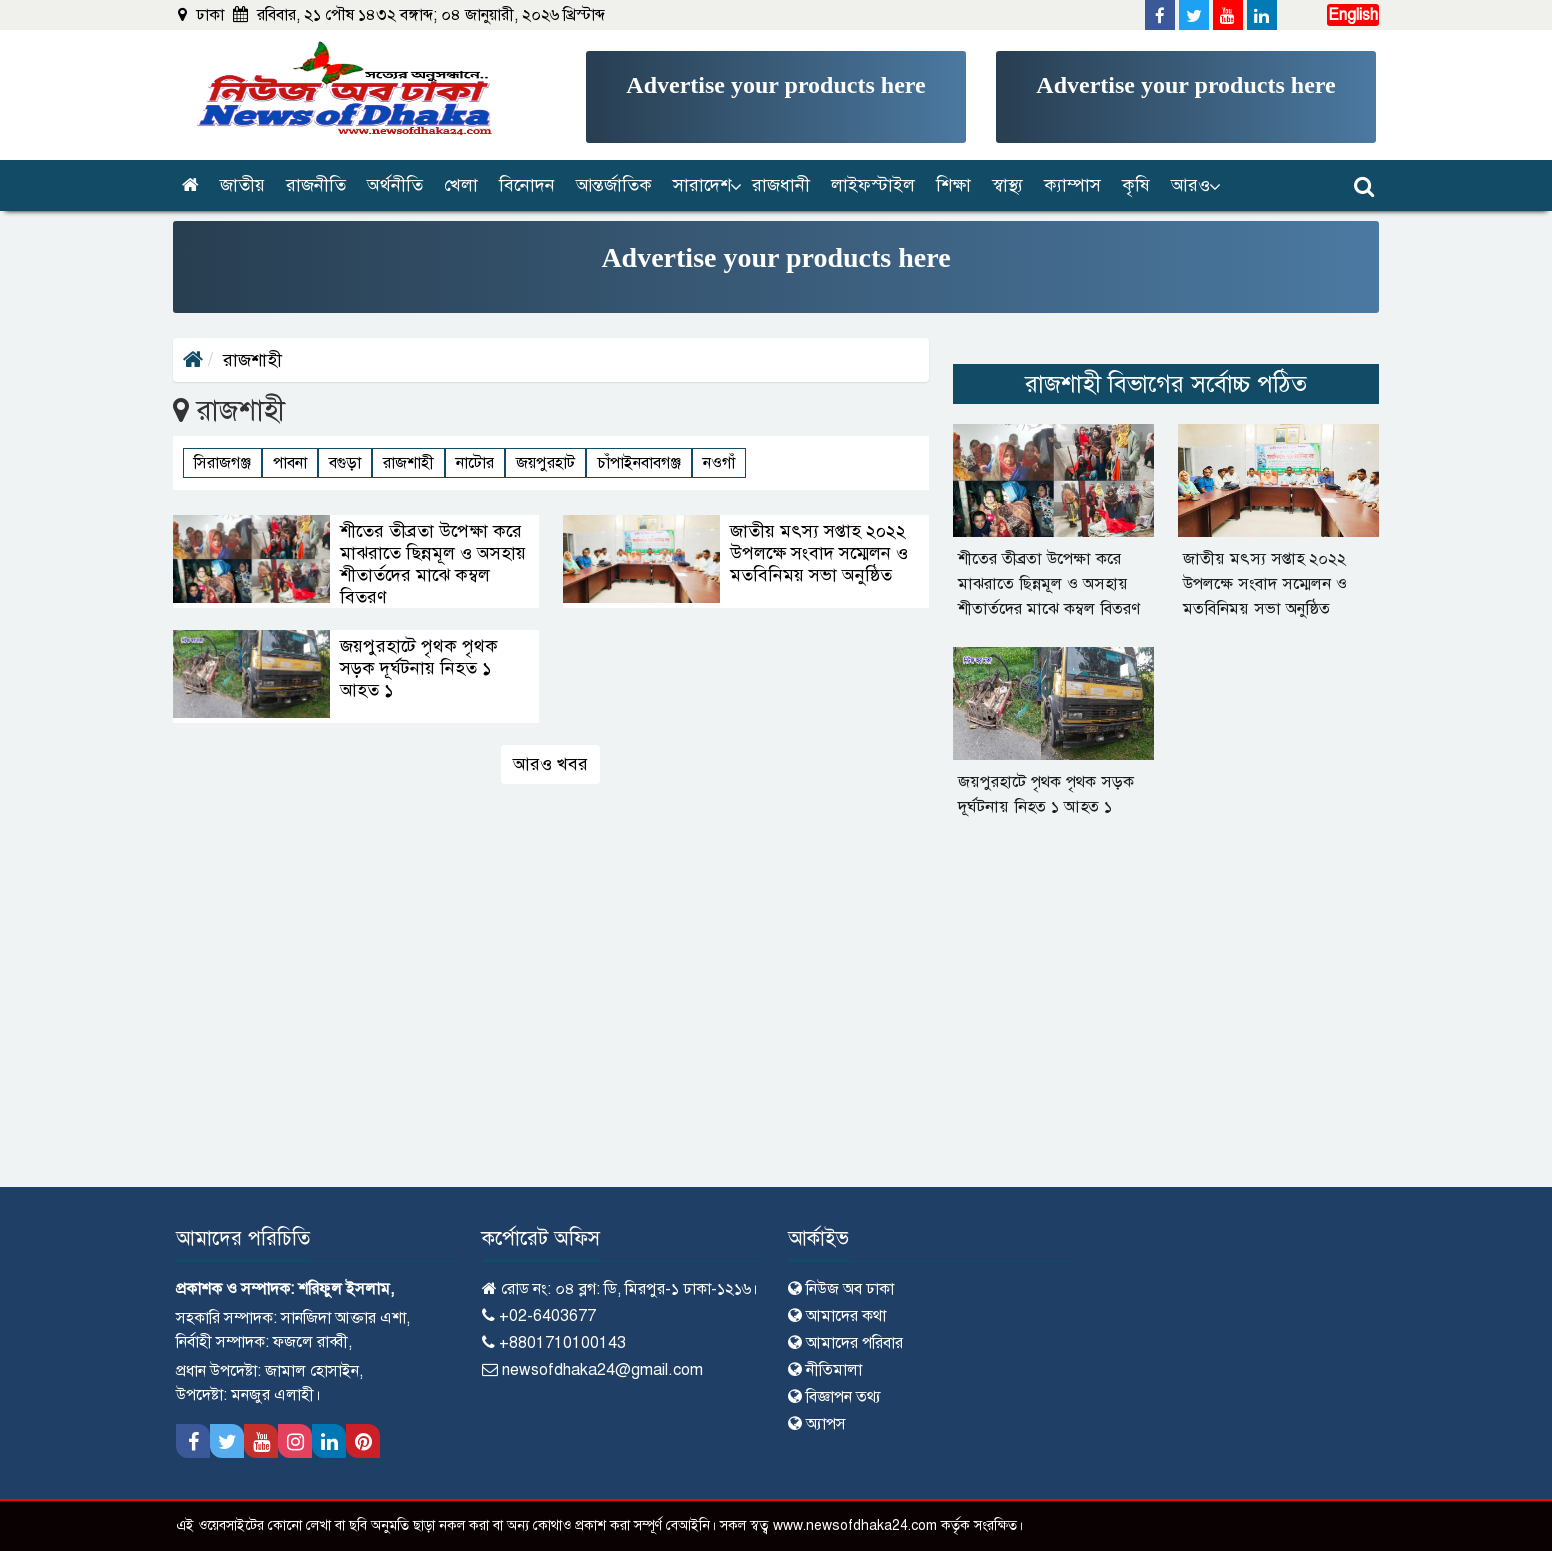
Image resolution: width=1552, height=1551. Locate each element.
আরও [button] (1190, 185)
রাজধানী (781, 185)
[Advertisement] (776, 97)
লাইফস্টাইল (873, 185)
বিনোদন (527, 185)
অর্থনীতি (395, 185)
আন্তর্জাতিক (614, 185)
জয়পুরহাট (545, 463)
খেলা (461, 185)
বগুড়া (345, 463)
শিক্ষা (953, 185)
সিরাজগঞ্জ (222, 463)
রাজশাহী (408, 463)
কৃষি (1136, 185)
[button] (703, 185)
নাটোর (475, 463)
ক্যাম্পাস (1072, 185)
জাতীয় (242, 185)
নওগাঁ (719, 463)
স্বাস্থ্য (1007, 185)
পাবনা (290, 463)
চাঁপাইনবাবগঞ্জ (639, 463)
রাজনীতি (316, 185)
